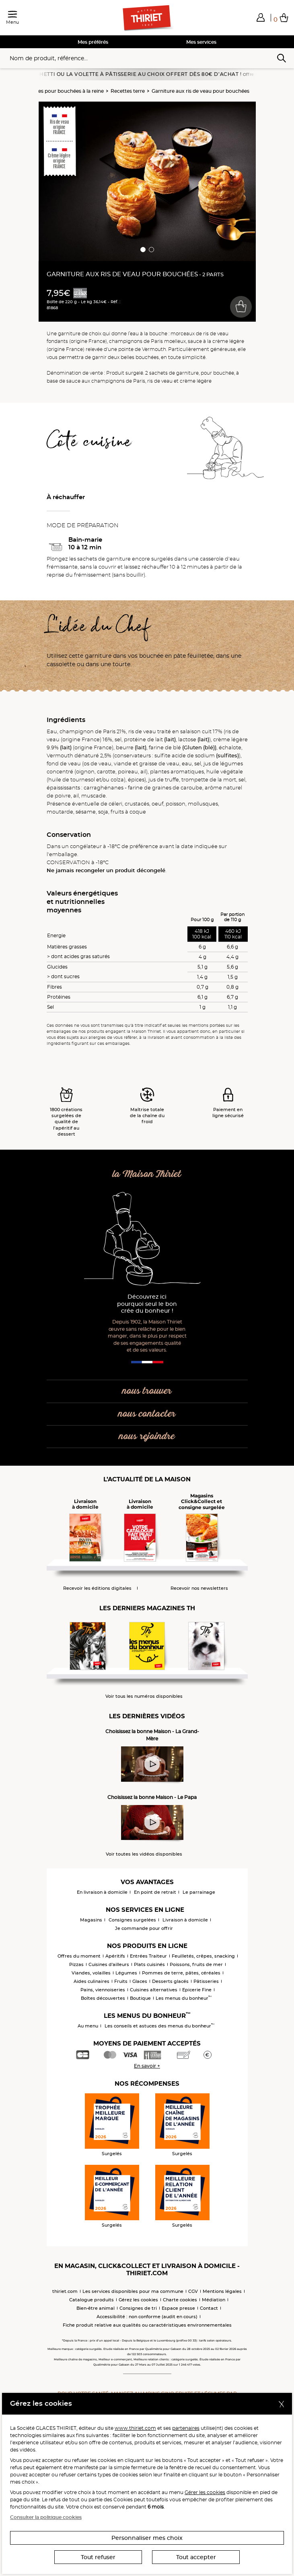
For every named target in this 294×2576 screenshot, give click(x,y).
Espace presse (178, 2308)
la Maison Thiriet (147, 1174)
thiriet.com (65, 2291)
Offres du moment (79, 1956)
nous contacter (147, 1414)
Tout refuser (98, 2557)
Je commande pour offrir (144, 1928)
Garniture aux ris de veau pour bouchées (200, 91)
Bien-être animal (95, 2308)
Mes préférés (93, 42)
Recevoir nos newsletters (199, 1588)
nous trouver (147, 1391)
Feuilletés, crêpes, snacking (203, 1956)
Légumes (126, 1973)
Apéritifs (115, 1956)
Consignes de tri (138, 2308)
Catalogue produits (91, 2300)
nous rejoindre (147, 1437)
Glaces (139, 1981)
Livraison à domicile (185, 1920)
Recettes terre (128, 91)
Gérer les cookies (205, 2492)
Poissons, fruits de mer (196, 1964)
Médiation (213, 2300)
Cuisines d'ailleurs (108, 1964)
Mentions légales (222, 2291)
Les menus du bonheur (184, 1998)
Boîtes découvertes (103, 1998)
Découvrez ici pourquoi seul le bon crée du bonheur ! (147, 1304)
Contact (209, 2308)
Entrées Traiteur (148, 1956)
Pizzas (76, 1964)
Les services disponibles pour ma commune (132, 2291)
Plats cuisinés (149, 1964)
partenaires (185, 2428)
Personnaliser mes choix (147, 2537)
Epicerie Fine (197, 1990)
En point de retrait (155, 1892)
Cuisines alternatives (153, 1990)
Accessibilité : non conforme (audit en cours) (147, 2316)
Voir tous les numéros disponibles (144, 1696)
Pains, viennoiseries (102, 1990)
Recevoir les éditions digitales (97, 1588)
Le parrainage (199, 1892)
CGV (193, 2291)
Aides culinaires (91, 1981)
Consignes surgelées (132, 1920)
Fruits (120, 1981)
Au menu (88, 2026)
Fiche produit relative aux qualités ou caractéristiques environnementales (147, 2325)
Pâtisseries (206, 1981)
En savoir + (147, 2066)
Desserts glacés (170, 1981)
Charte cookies (180, 2300)
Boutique (140, 1998)
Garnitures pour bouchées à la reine (61, 91)
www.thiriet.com (135, 2428)
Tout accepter (196, 2557)
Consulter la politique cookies (46, 2517)
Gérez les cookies (138, 2300)
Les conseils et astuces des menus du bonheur (159, 2026)
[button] (261, 17)
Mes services (201, 42)
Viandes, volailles (91, 1973)
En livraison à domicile (102, 1892)
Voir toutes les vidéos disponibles (144, 1854)
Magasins (91, 1920)
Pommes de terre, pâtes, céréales (181, 1973)
